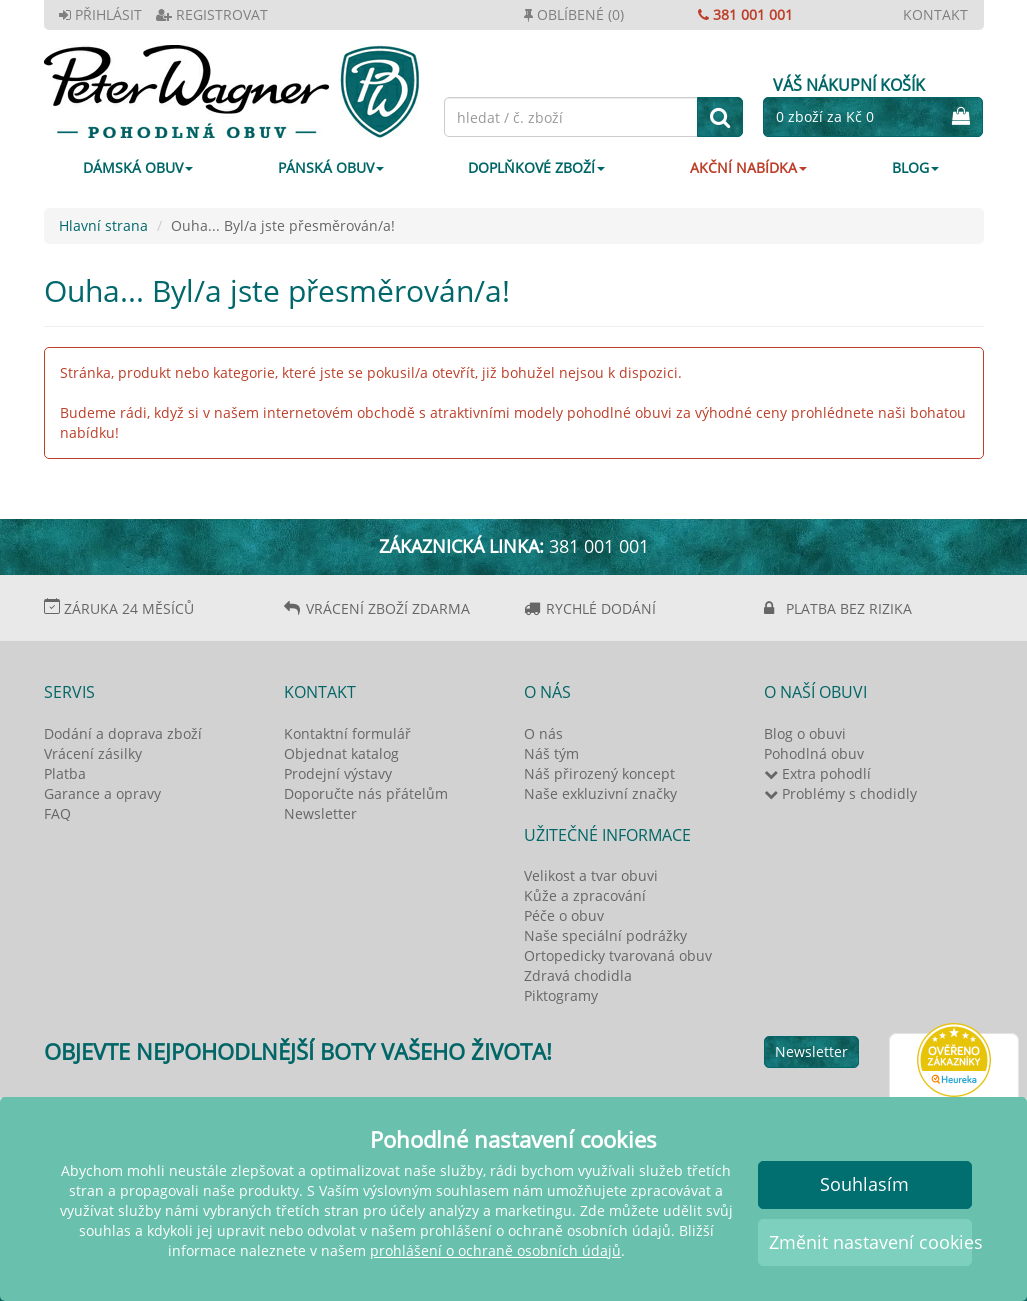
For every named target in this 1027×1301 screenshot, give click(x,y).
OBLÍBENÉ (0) (574, 14)
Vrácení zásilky (93, 753)
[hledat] (720, 117)
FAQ (57, 813)
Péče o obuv (564, 915)
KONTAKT (935, 14)
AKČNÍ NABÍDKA (748, 167)
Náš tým (551, 753)
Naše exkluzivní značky (600, 793)
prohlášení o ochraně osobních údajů (495, 1250)
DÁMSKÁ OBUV (138, 167)
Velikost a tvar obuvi (591, 875)
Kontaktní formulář (347, 733)
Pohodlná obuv (814, 753)
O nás (543, 733)
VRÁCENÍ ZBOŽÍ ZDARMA (388, 608)
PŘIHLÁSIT (100, 14)
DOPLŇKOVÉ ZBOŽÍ (536, 167)
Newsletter (320, 813)
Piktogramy (561, 995)
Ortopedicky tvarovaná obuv (618, 955)
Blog (915, 167)
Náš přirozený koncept (599, 773)
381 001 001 (745, 14)
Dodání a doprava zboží (123, 733)
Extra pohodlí (817, 773)
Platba (65, 773)
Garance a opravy (102, 793)
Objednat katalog (341, 753)
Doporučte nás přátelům (366, 793)
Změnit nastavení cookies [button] (870, 1242)
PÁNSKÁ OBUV (331, 167)
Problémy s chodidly (840, 793)
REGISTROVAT (212, 14)
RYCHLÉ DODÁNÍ (601, 608)
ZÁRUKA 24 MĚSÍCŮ (129, 608)
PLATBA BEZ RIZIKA (849, 608)
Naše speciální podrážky (605, 935)
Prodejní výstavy (338, 773)
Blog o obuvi (805, 733)
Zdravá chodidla (578, 975)
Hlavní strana (103, 225)
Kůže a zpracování (585, 895)
